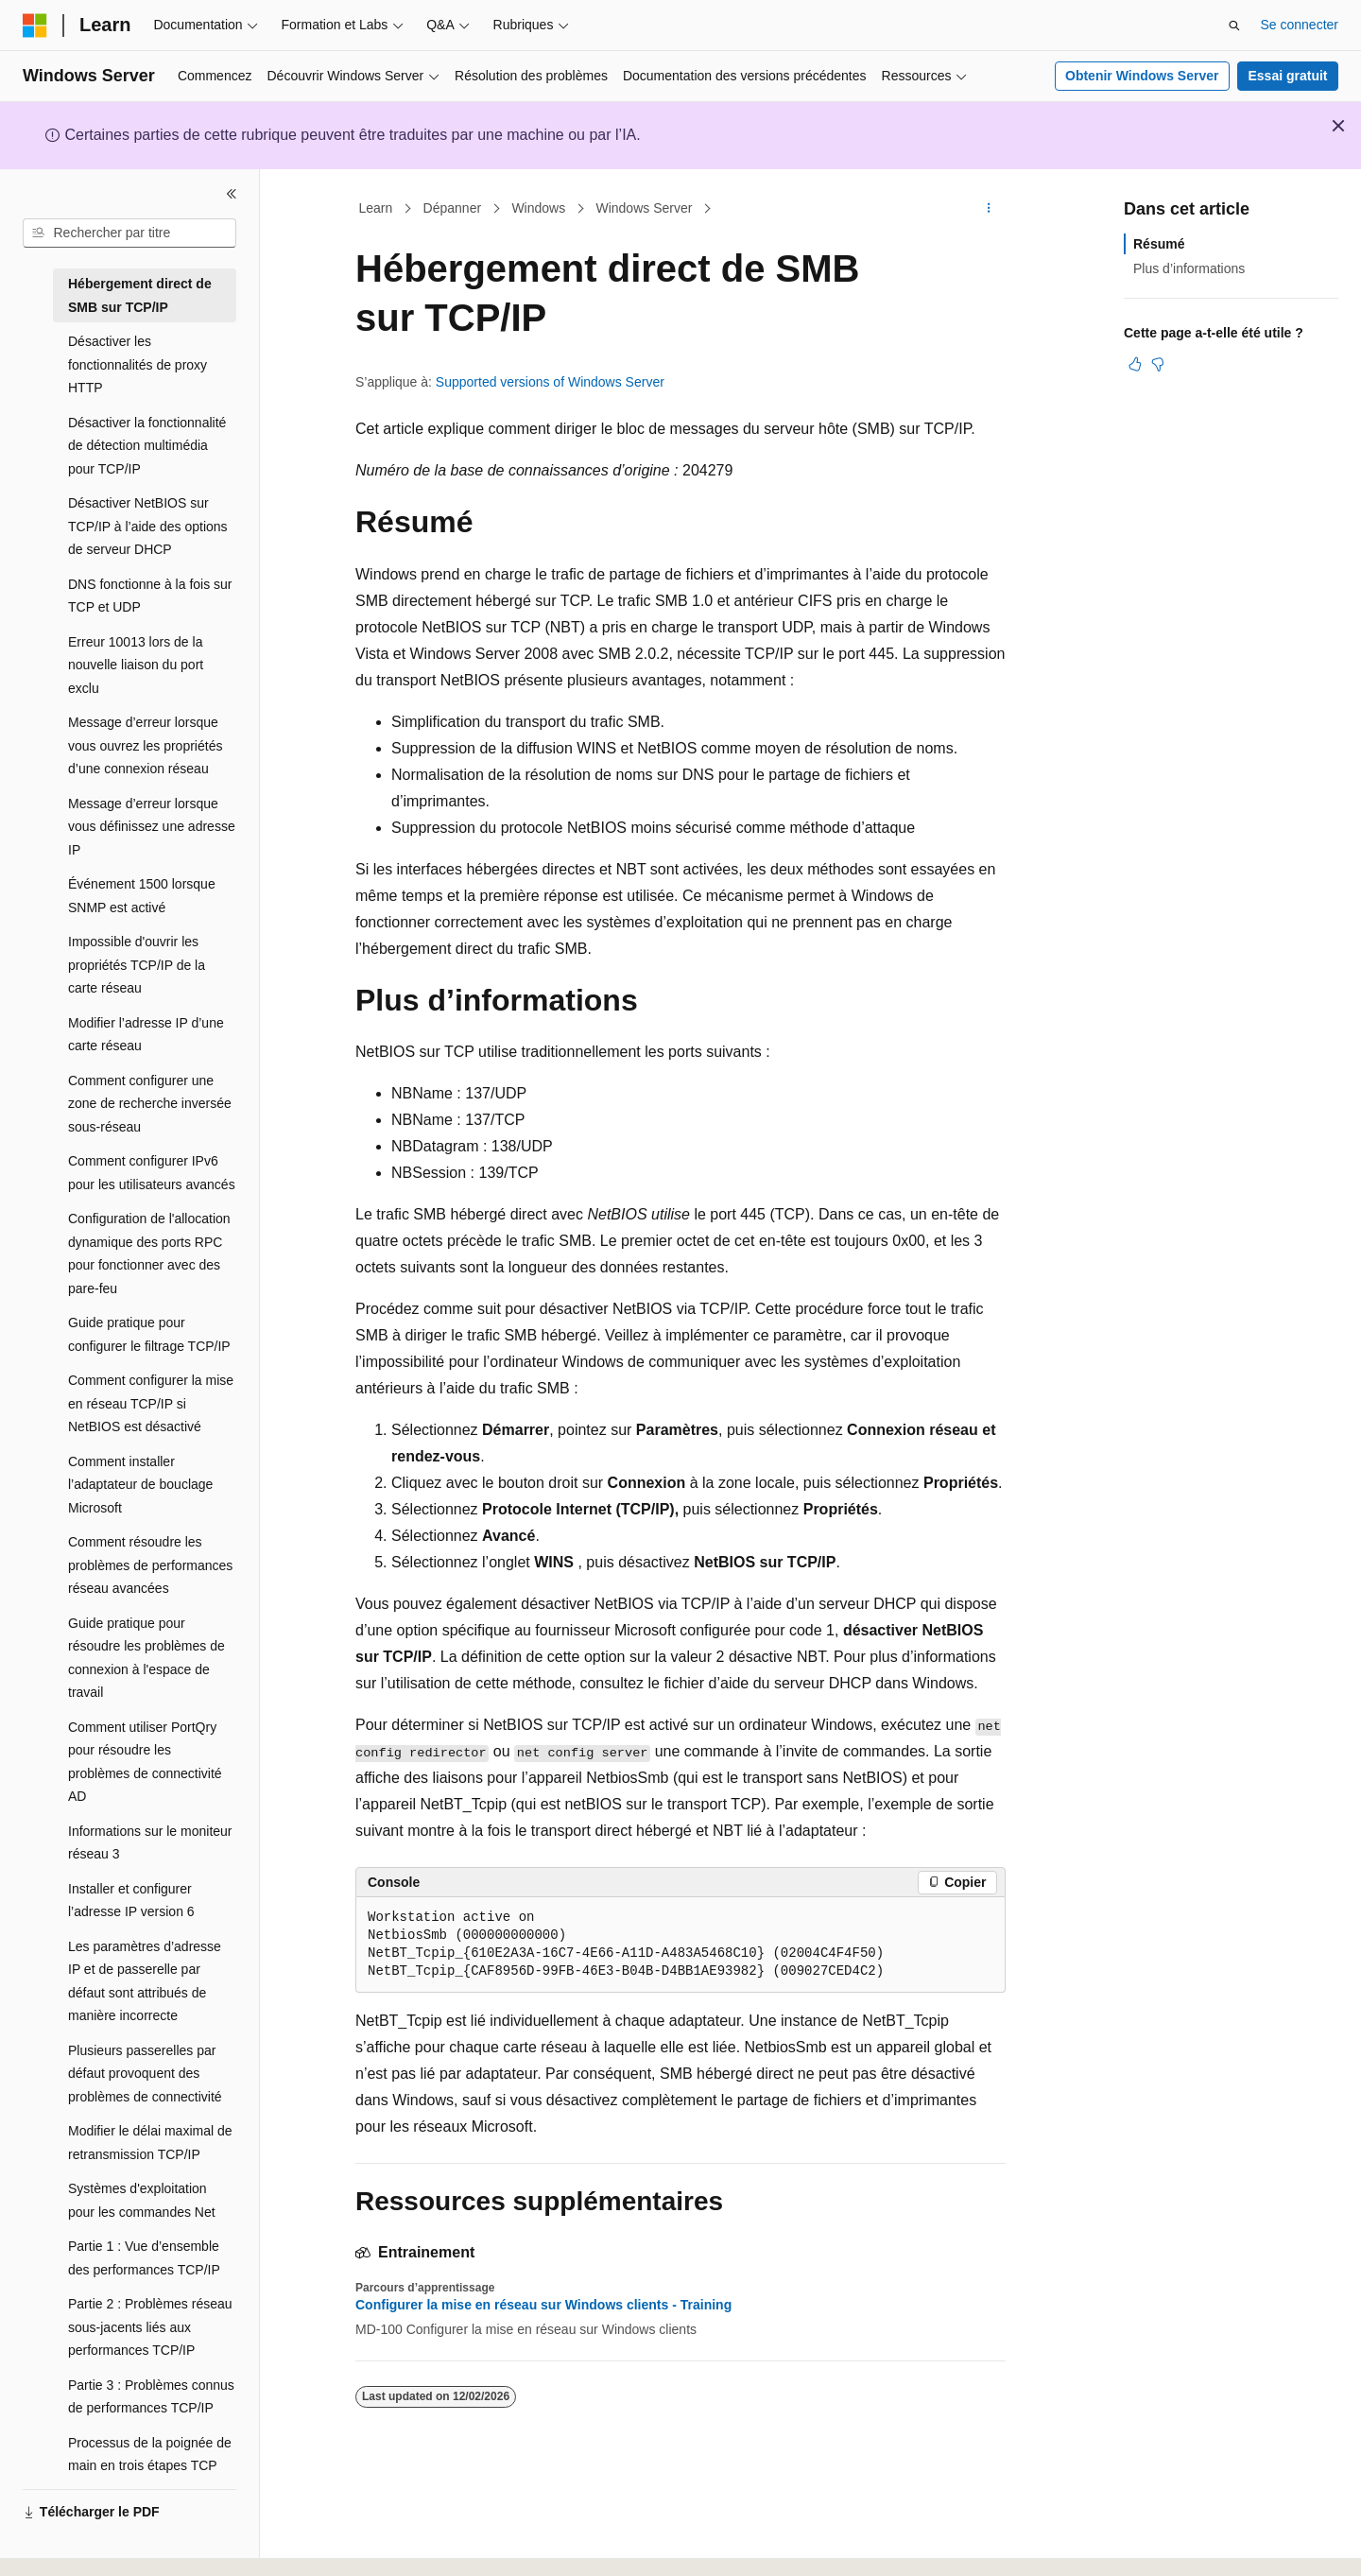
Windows (538, 208)
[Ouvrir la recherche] (1234, 26)
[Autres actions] (989, 209)
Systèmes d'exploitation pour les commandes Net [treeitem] (141, 2200)
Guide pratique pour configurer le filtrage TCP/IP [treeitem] (149, 1334)
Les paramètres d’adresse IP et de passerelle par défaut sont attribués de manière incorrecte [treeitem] (144, 1981)
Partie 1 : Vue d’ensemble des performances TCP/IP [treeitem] (144, 2258)
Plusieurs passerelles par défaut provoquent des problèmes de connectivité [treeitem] (145, 2073)
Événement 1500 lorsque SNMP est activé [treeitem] (141, 895)
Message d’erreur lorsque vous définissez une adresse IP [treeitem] (151, 826)
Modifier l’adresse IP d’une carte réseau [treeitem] (146, 1034)
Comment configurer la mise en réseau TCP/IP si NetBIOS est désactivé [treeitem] (150, 1403)
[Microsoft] (35, 25)
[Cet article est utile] (1135, 364)
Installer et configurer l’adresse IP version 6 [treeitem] (131, 1900)
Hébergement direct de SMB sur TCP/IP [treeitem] (140, 295)
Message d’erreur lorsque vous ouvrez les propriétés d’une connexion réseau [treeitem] (145, 745)
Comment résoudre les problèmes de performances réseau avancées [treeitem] (150, 1565)
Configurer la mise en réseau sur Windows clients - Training (543, 2304)
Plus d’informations (1189, 268)
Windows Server (643, 208)
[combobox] (129, 233)
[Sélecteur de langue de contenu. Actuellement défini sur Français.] (68, 2545)
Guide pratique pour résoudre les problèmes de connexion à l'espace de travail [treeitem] (146, 1658)
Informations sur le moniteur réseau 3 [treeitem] (150, 1843)
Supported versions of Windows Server (550, 381)
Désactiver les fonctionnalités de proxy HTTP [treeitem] (137, 364)
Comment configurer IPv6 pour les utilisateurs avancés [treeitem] (151, 1172)
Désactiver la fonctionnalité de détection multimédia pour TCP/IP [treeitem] (147, 445)
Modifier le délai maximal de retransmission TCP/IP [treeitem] (150, 2142)
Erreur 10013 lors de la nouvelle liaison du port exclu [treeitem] (135, 665)
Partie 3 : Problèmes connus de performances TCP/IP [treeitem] (151, 2396)
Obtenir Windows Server (1141, 75)
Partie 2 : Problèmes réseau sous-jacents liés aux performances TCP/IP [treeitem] (150, 2327)
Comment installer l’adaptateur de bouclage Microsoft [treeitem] (140, 1484)
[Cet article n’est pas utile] (1157, 364)
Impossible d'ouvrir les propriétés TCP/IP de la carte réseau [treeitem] (136, 964)
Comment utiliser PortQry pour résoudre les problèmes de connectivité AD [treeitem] (145, 1762)
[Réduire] (231, 194)
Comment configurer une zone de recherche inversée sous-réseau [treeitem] (150, 1103)
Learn (376, 208)
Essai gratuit (1287, 75)
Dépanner (452, 208)
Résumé (1158, 243)
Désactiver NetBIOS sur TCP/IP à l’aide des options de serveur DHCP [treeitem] (148, 526)
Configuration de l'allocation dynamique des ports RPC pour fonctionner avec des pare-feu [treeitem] (149, 1253)
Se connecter (1300, 24)
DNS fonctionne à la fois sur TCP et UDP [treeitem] (150, 596)
